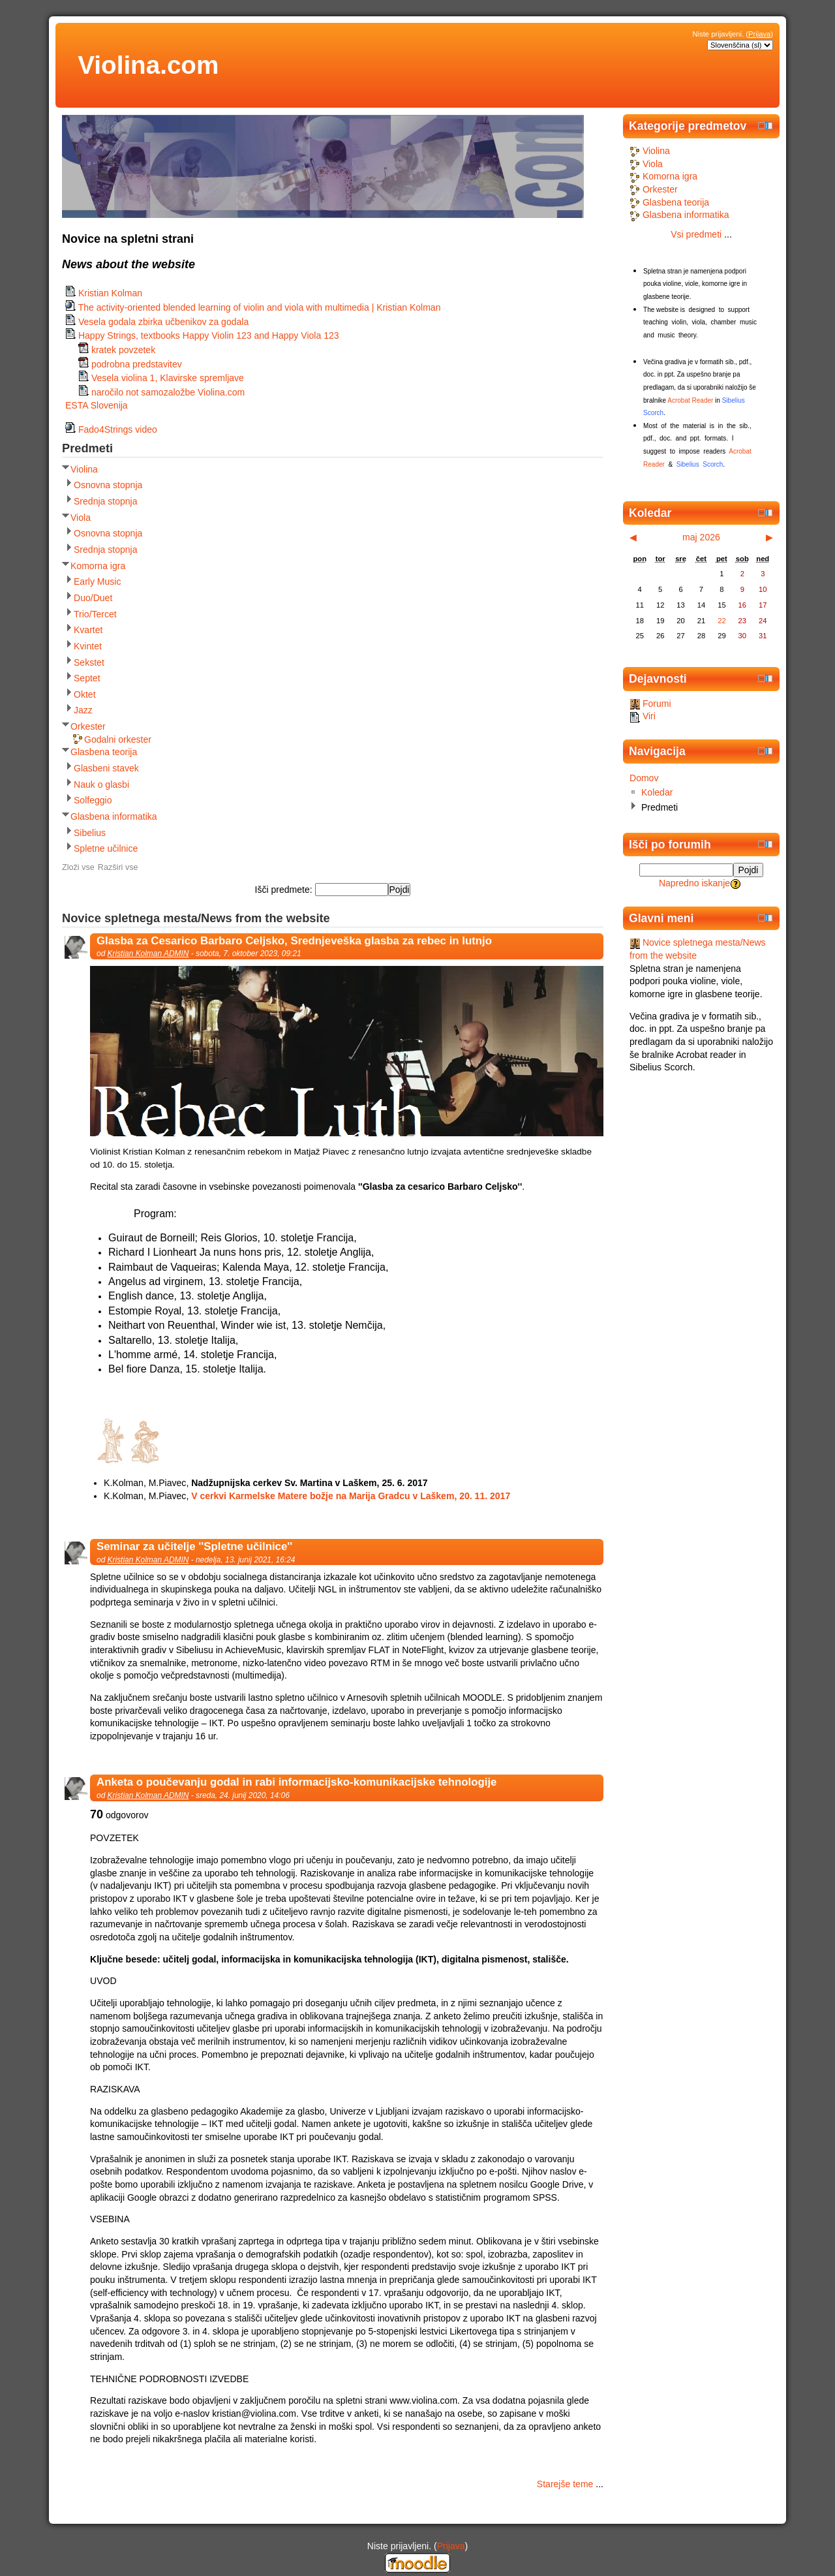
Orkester (88, 726)
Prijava (759, 34)
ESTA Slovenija (96, 405)
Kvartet (88, 630)
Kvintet (88, 646)
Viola (80, 517)
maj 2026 (701, 537)
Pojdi (748, 870)
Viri (643, 716)
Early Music (97, 581)
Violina (84, 469)
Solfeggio (93, 800)
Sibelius (90, 833)
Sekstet (89, 662)
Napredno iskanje (694, 883)
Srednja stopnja (106, 501)
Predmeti (659, 807)
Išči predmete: (285, 889)
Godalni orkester (117, 739)
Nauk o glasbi (101, 784)
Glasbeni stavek (106, 768)
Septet (87, 678)
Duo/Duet (93, 598)
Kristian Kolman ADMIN (148, 953)
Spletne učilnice (106, 848)
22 (721, 621)
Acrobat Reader (690, 400)
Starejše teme (565, 2484)
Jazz (83, 710)
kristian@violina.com (254, 2413)
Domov (644, 778)
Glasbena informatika (113, 816)
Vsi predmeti (696, 234)
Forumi (650, 703)
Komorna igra (97, 566)
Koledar (657, 792)
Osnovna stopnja (108, 485)
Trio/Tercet (95, 614)
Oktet (85, 694)
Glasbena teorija (103, 752)
